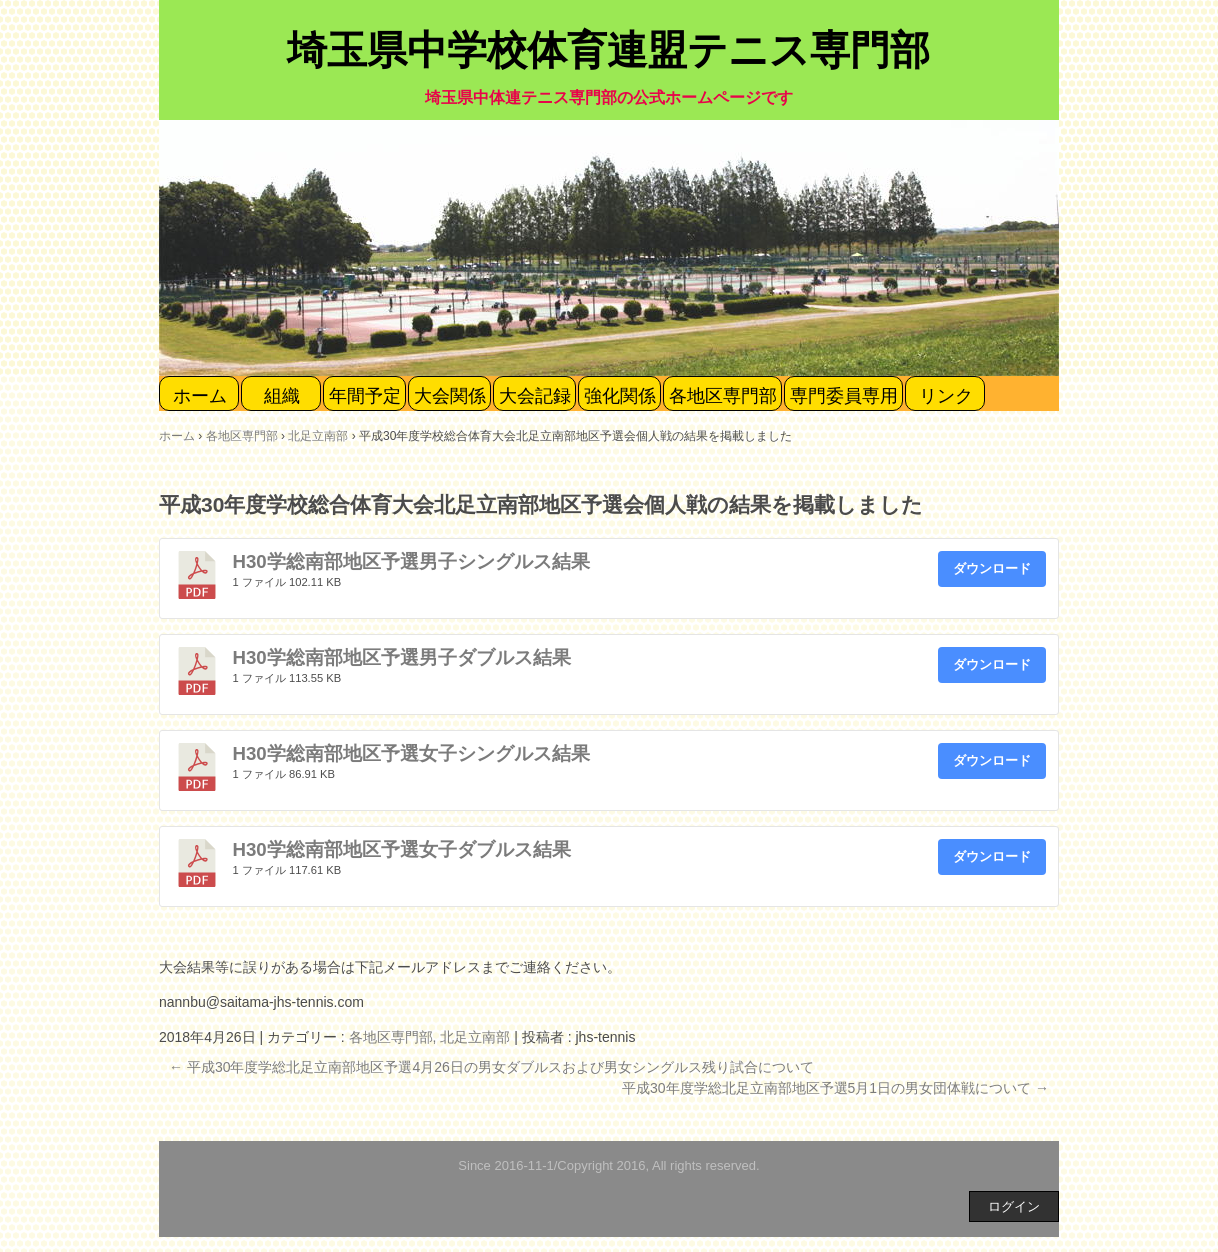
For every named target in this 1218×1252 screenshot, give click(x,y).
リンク (946, 396)
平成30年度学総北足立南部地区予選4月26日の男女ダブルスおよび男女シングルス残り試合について (491, 1067)
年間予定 (365, 396)
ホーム (200, 396)
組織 (282, 396)
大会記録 (535, 396)
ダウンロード (992, 568)
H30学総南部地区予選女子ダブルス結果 (402, 849)
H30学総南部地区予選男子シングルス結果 (411, 561)
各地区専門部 (723, 396)
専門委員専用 (844, 396)
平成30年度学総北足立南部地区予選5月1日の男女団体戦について (835, 1088)
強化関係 (620, 396)
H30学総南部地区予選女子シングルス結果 (411, 753)
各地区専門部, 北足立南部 (430, 1037)
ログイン (1014, 1206)
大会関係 (450, 396)
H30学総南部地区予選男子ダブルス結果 (402, 657)
